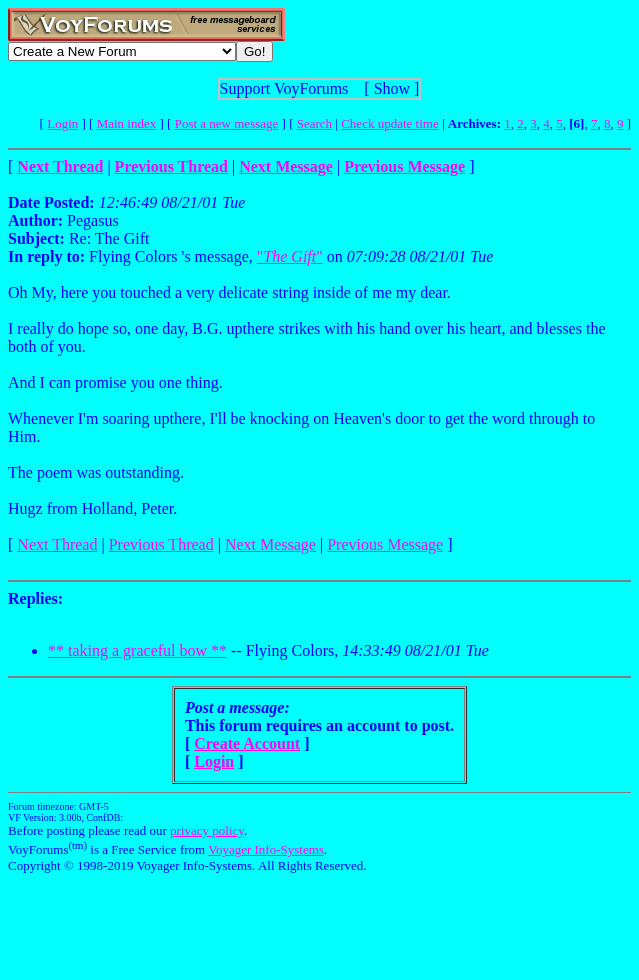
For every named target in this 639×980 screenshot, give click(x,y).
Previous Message (385, 544)
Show (392, 88)
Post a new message (227, 123)
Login (62, 123)
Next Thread (57, 544)
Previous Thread (161, 544)
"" (290, 256)
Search (314, 123)
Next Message (270, 544)
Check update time (389, 123)
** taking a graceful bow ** (137, 650)
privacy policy (207, 830)
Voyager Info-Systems (266, 849)
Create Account (247, 743)
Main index (127, 123)
